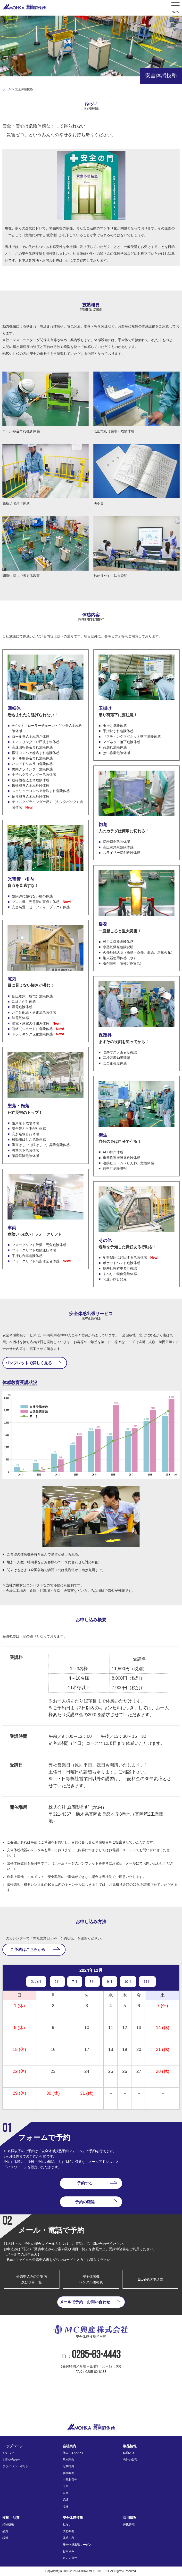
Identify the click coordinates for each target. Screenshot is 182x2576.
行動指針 (68, 2466)
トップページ (12, 2446)
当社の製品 (130, 2459)
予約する (85, 2183)
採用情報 (130, 2518)
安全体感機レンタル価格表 (91, 2279)
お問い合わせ (11, 2459)
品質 (5, 2531)
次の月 (36, 1982)
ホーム (6, 89)
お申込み (68, 2551)
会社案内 (69, 2446)
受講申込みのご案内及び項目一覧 (31, 2279)
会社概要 (68, 2473)
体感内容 (68, 2538)
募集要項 (129, 2524)
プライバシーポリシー (17, 2466)
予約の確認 (85, 2202)
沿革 (65, 2486)
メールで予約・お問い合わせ (85, 2302)
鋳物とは (129, 2453)
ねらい (67, 2524)
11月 (147, 1982)
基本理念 (68, 2459)
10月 (128, 1982)
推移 (65, 2506)
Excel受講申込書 (150, 2279)
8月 (92, 1982)
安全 (65, 2493)
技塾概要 (68, 2531)
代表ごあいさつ (73, 2453)
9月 (109, 1982)
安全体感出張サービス (77, 2544)
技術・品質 (10, 2518)
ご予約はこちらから (27, 1950)
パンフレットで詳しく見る (28, 1363)
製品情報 (130, 2446)
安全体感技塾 (73, 2518)
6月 (57, 1982)
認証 (65, 2499)
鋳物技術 (8, 2524)
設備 (5, 2538)
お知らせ (8, 2453)
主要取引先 (70, 2479)
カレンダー (70, 2557)
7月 (74, 1982)
